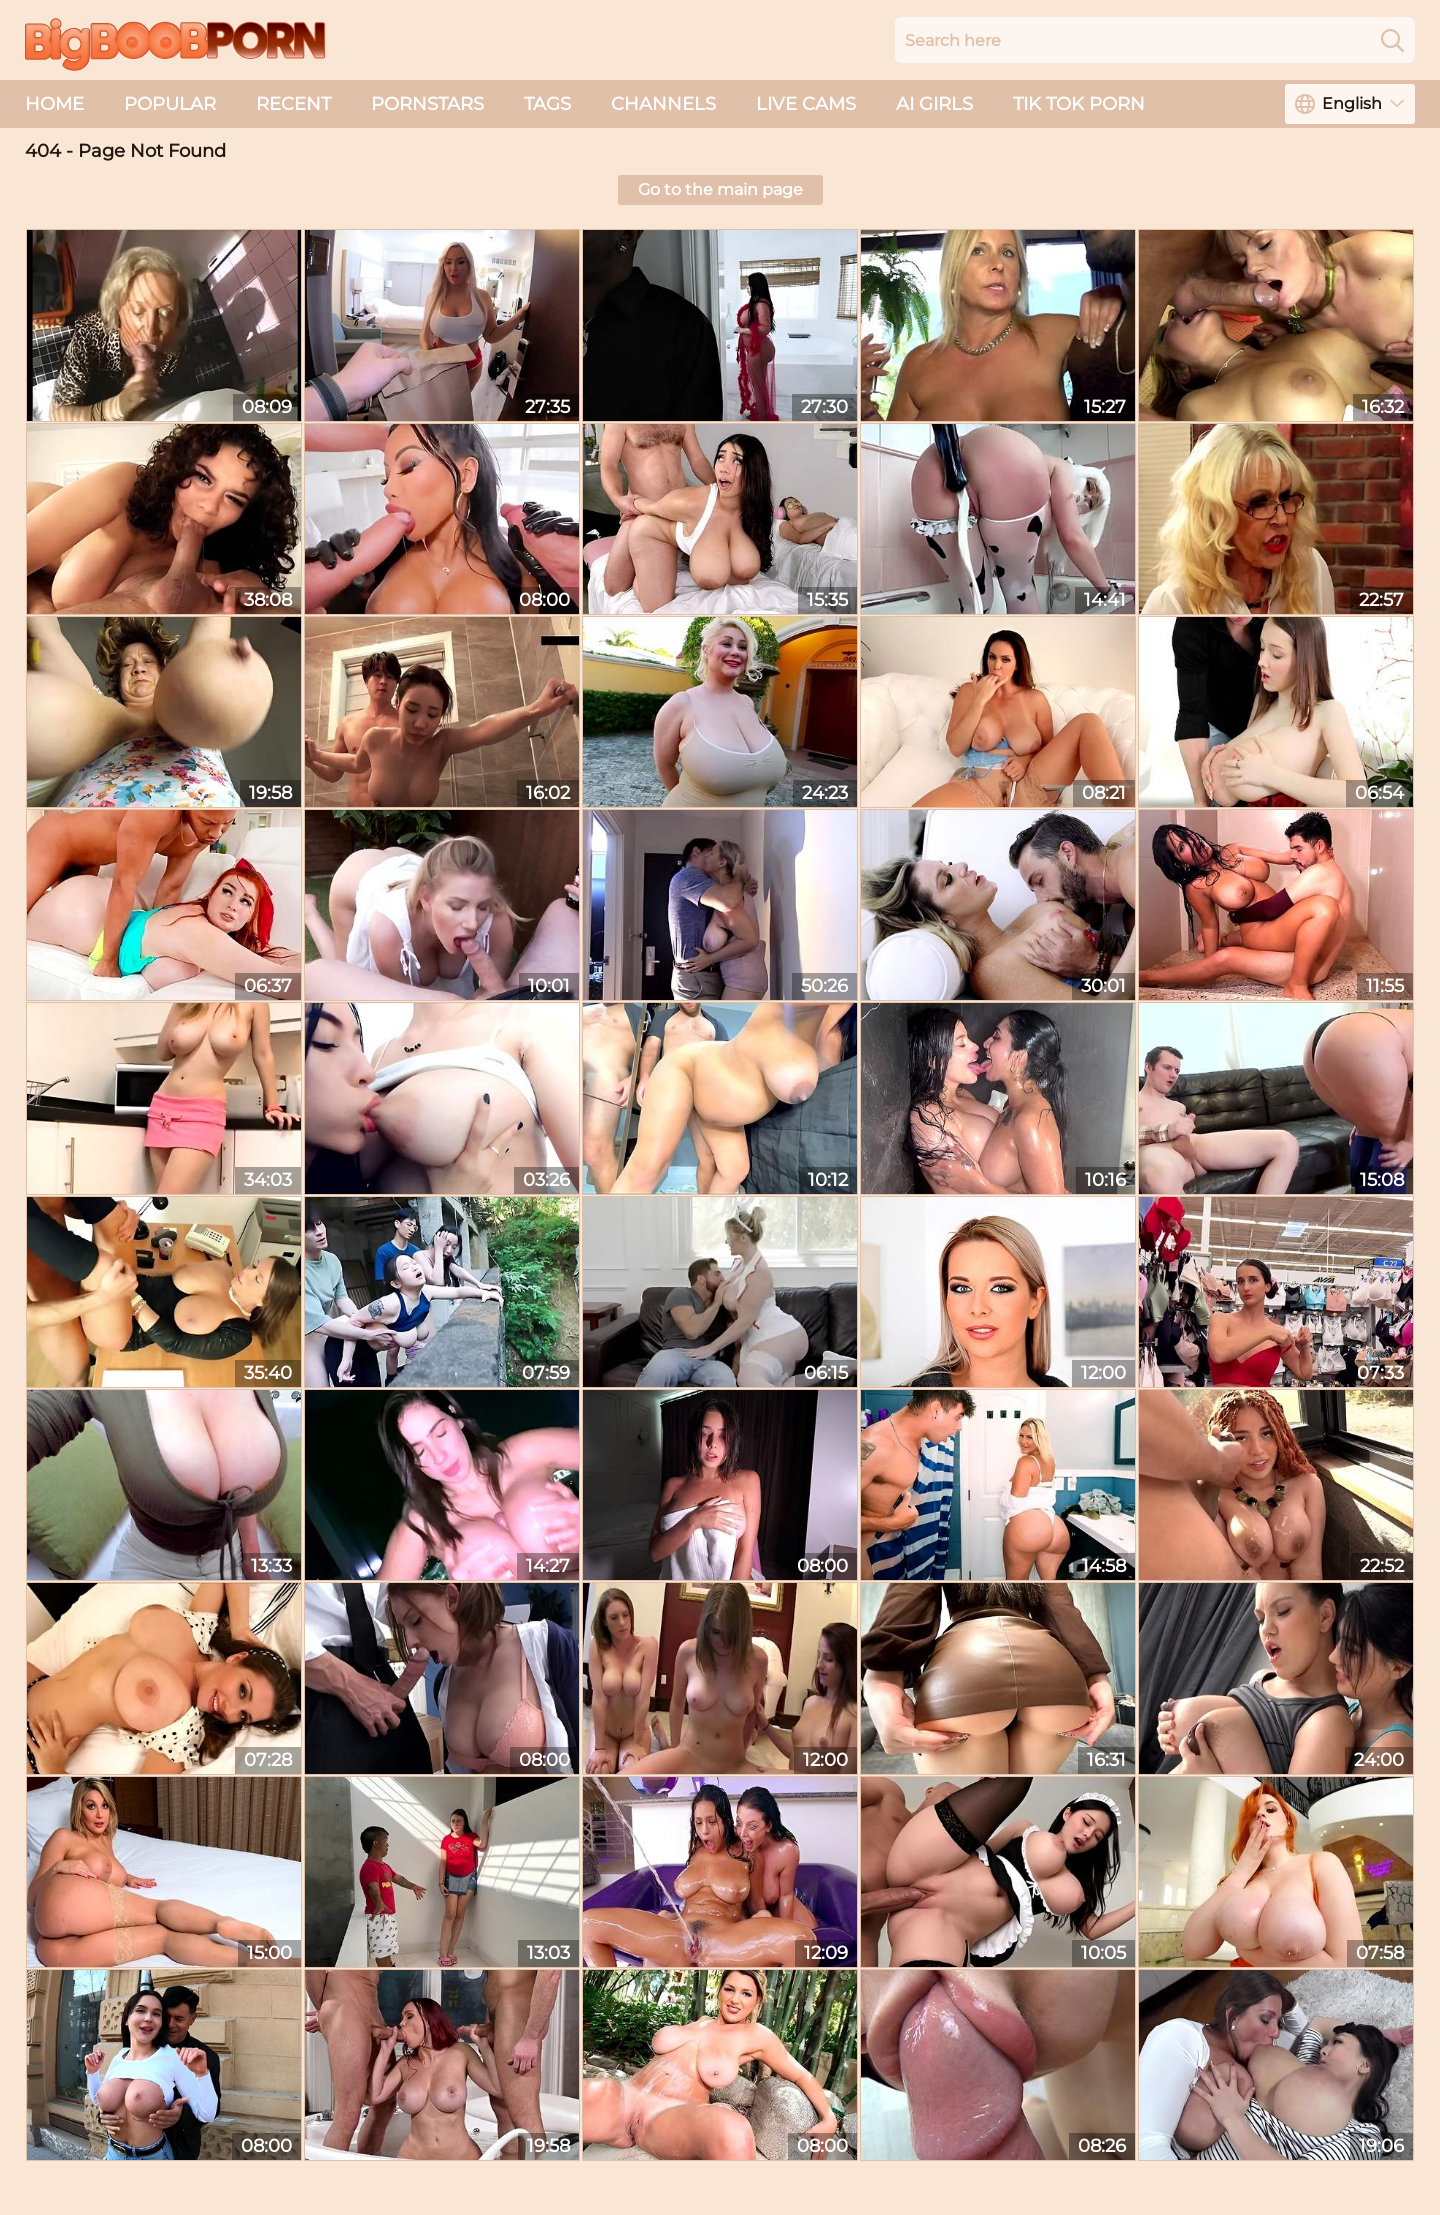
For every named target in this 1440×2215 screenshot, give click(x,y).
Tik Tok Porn (1079, 104)
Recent (293, 104)
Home (54, 104)
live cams (806, 104)
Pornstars (427, 104)
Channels (663, 104)
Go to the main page (720, 189)
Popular (170, 104)
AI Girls (934, 104)
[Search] (1392, 40)
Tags (547, 104)
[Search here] (1155, 40)
